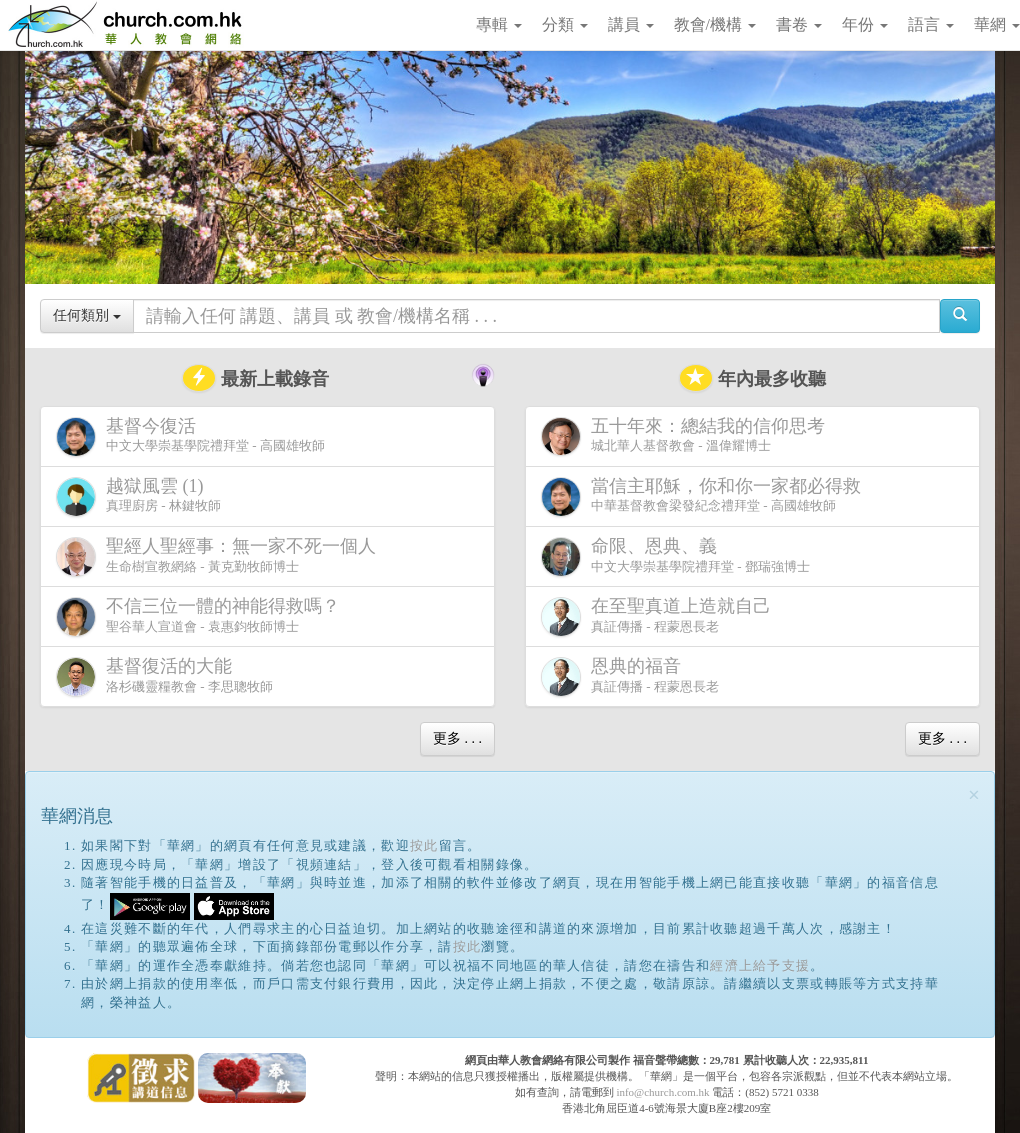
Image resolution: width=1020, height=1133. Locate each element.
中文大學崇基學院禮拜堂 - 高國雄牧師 (190, 436)
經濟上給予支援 (760, 965)
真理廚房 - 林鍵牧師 (138, 496)
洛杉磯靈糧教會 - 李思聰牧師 (164, 676)
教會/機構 (715, 24)
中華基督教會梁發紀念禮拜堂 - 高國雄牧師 (705, 496)
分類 (565, 24)
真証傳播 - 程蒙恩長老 (660, 616)
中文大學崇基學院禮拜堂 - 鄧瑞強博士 (675, 556)
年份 (865, 24)
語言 (931, 24)
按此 (424, 845)
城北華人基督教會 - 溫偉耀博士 (687, 436)
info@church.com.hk (662, 1092)
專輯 (499, 24)
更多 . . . (457, 738)
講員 (631, 24)
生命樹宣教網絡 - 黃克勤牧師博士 (220, 556)
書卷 (799, 24)
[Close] (974, 795)
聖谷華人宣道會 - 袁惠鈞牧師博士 (202, 616)
